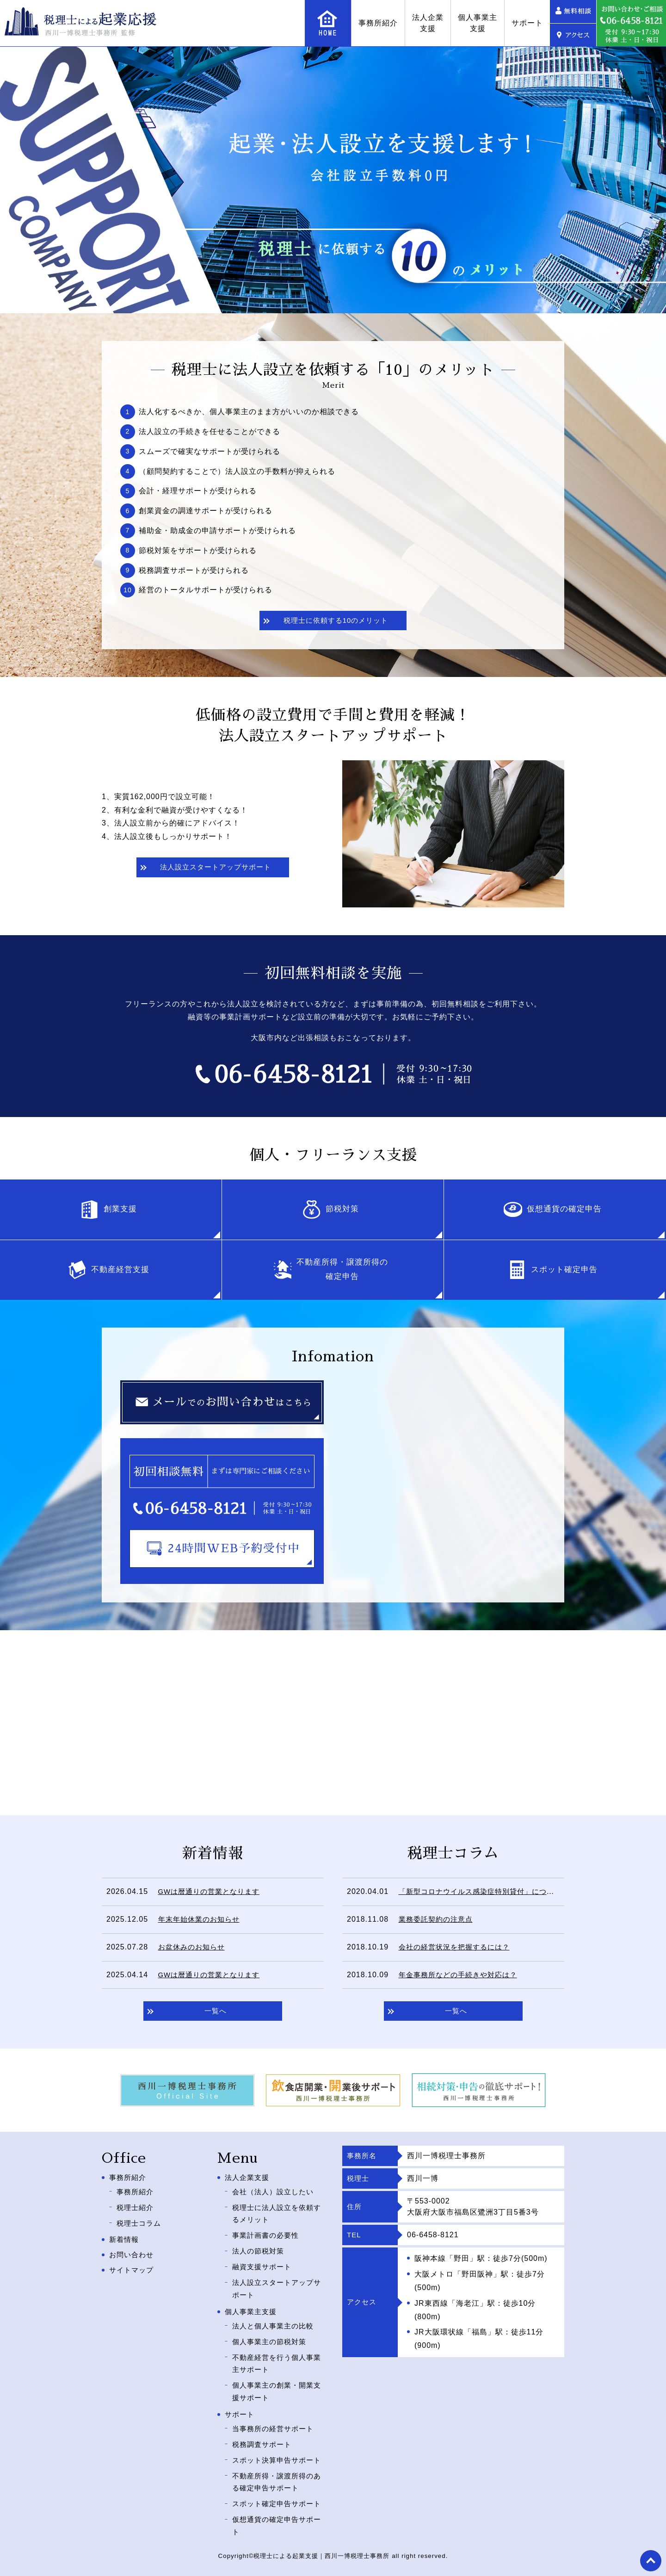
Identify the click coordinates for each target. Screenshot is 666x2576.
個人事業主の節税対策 (271, 2331)
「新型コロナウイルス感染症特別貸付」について (485, 1894)
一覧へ (215, 2015)
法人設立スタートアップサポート (215, 870)
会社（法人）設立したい (275, 2196)
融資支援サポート (263, 2262)
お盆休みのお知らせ (193, 1950)
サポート (527, 23)
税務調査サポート (263, 2426)
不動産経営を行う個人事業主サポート (275, 2350)
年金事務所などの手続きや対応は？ (461, 1977)
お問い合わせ (132, 2253)
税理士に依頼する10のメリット (335, 622)
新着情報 (125, 2237)
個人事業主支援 (477, 22)
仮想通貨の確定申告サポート (275, 2526)
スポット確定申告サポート (275, 2499)
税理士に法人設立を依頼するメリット (275, 2216)
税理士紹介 (136, 2209)
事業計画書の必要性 (267, 2236)
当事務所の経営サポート (275, 2412)
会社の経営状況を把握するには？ (458, 1950)
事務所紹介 (378, 23)
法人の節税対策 (259, 2249)
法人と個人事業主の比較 (275, 2318)
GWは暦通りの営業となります (212, 1894)
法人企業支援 (428, 22)
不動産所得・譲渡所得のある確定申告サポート (275, 2472)
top (649, 2559)
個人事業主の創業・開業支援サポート (275, 2377)
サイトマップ (132, 2268)
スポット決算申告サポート (275, 2446)
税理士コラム (140, 2222)
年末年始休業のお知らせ (201, 1922)
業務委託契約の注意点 (438, 1922)
